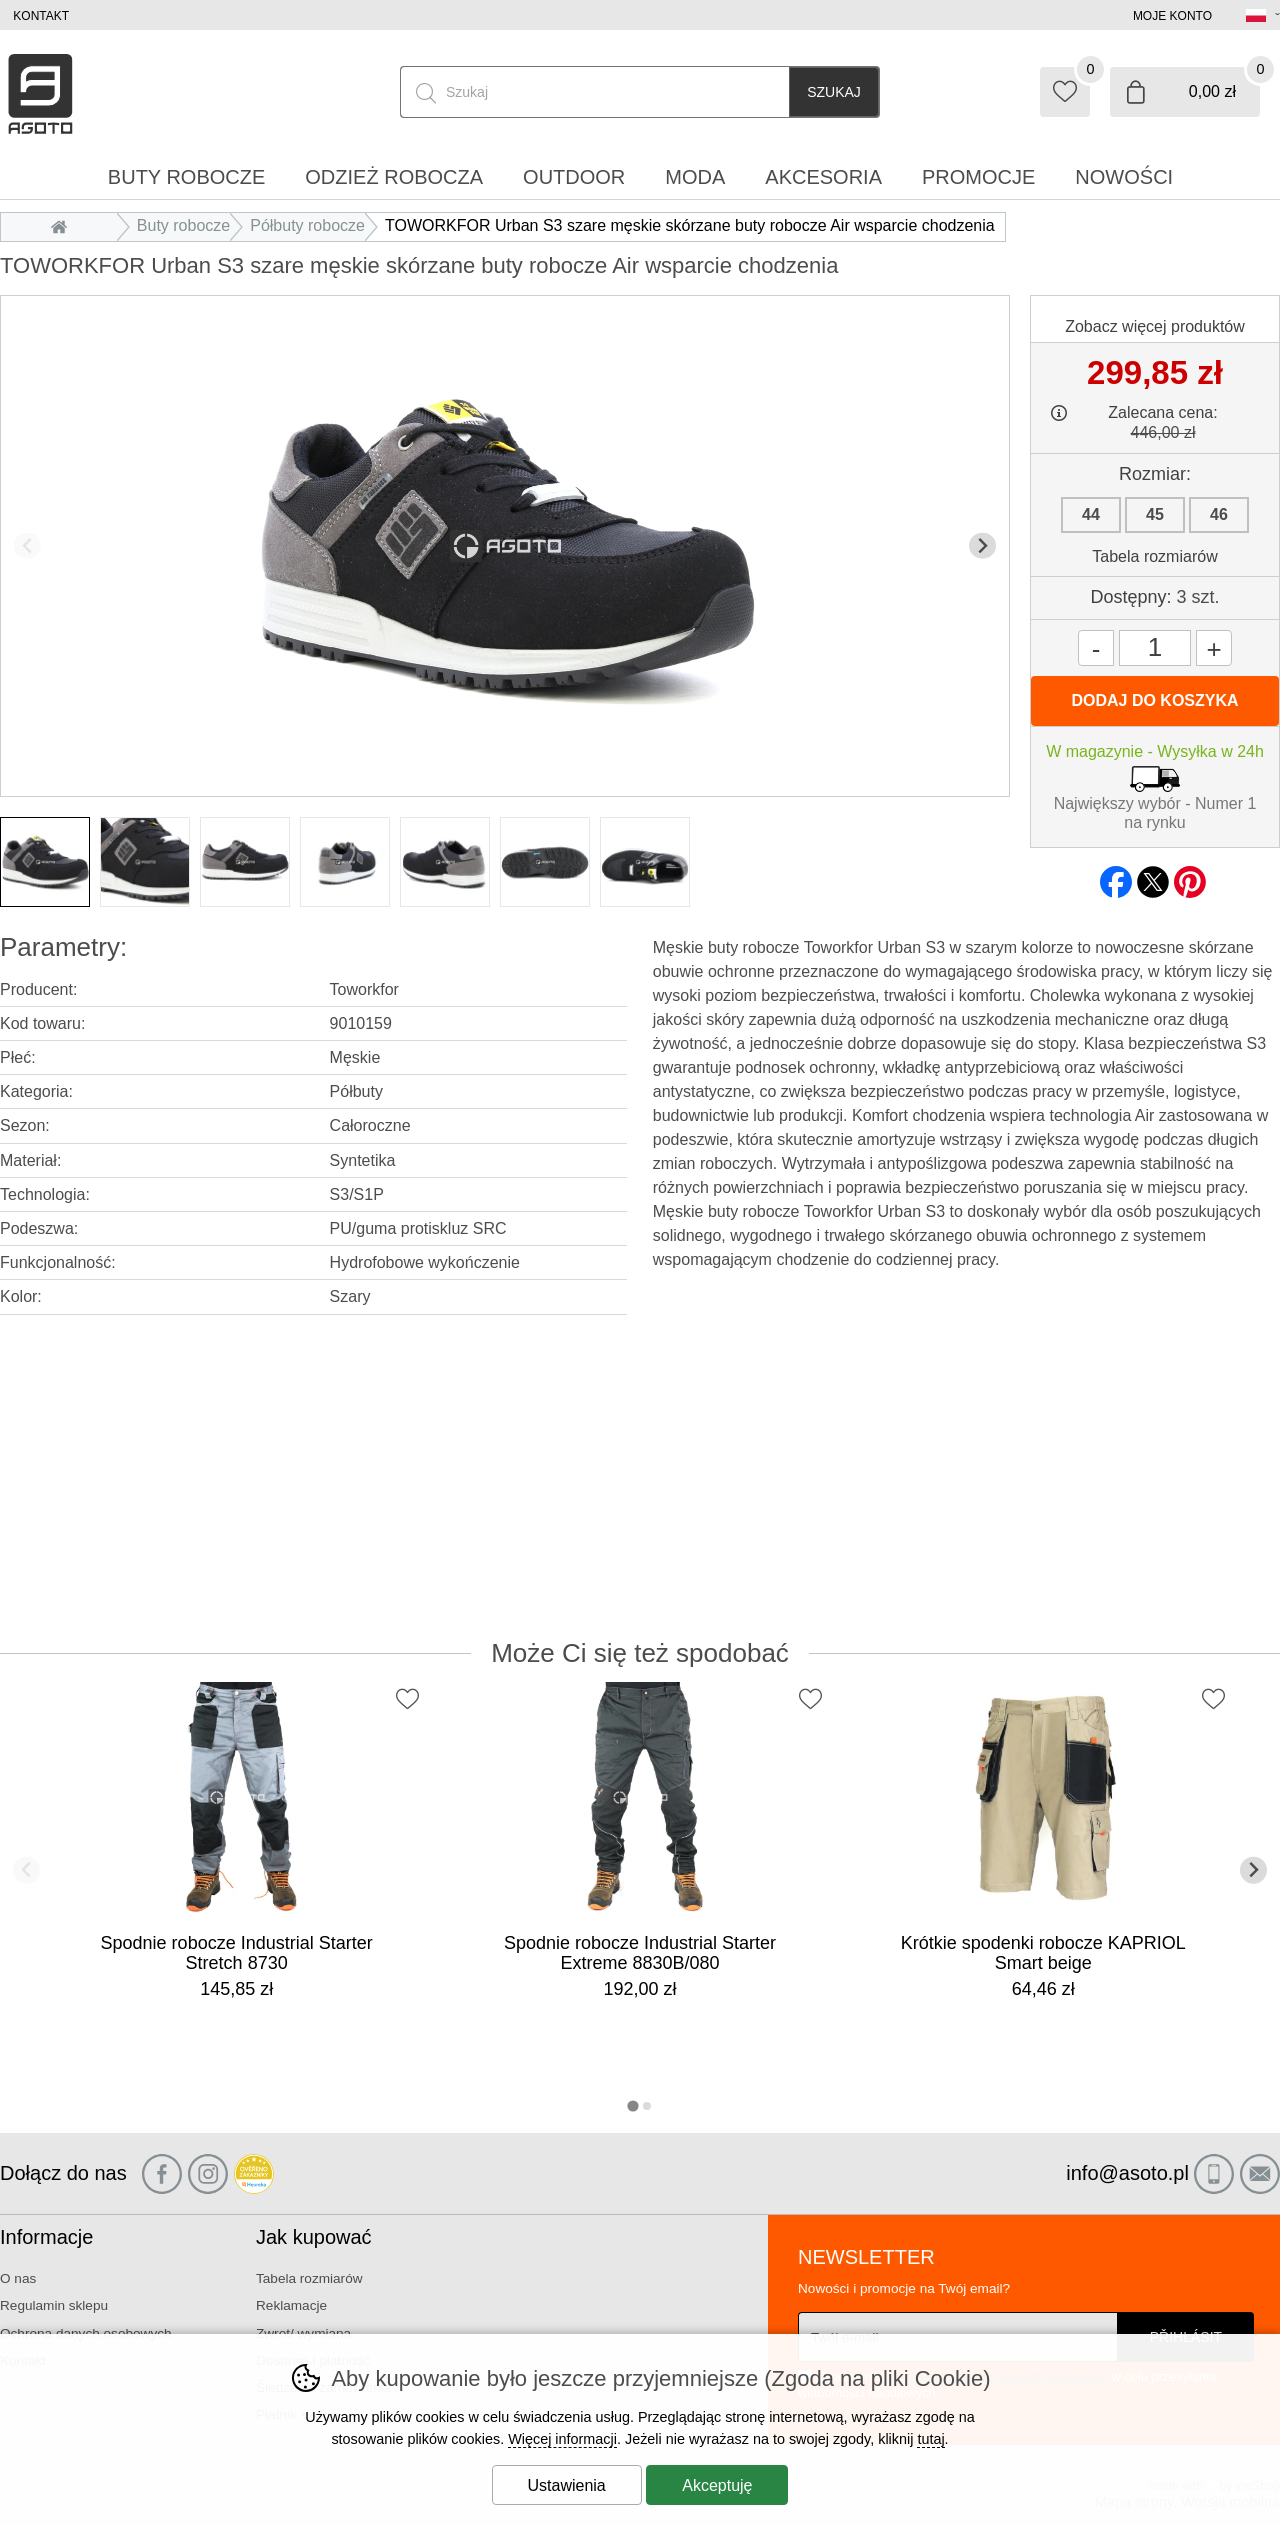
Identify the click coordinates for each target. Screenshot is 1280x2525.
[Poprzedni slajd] (27, 545)
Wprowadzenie (64, 225)
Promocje (978, 177)
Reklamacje (291, 2305)
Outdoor (574, 177)
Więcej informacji (562, 2439)
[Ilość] (1155, 648)
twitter (1153, 876)
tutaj (930, 2439)
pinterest (1190, 876)
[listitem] (45, 862)
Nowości (1124, 177)
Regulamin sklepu (54, 2305)
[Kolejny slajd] (982, 545)
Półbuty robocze (307, 225)
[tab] (632, 2105)
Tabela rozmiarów (1154, 556)
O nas (18, 2278)
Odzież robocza (394, 177)
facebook (1116, 876)
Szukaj (834, 92)
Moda (695, 177)
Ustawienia (567, 2485)
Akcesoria (823, 177)
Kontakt (41, 16)
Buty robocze (183, 225)
